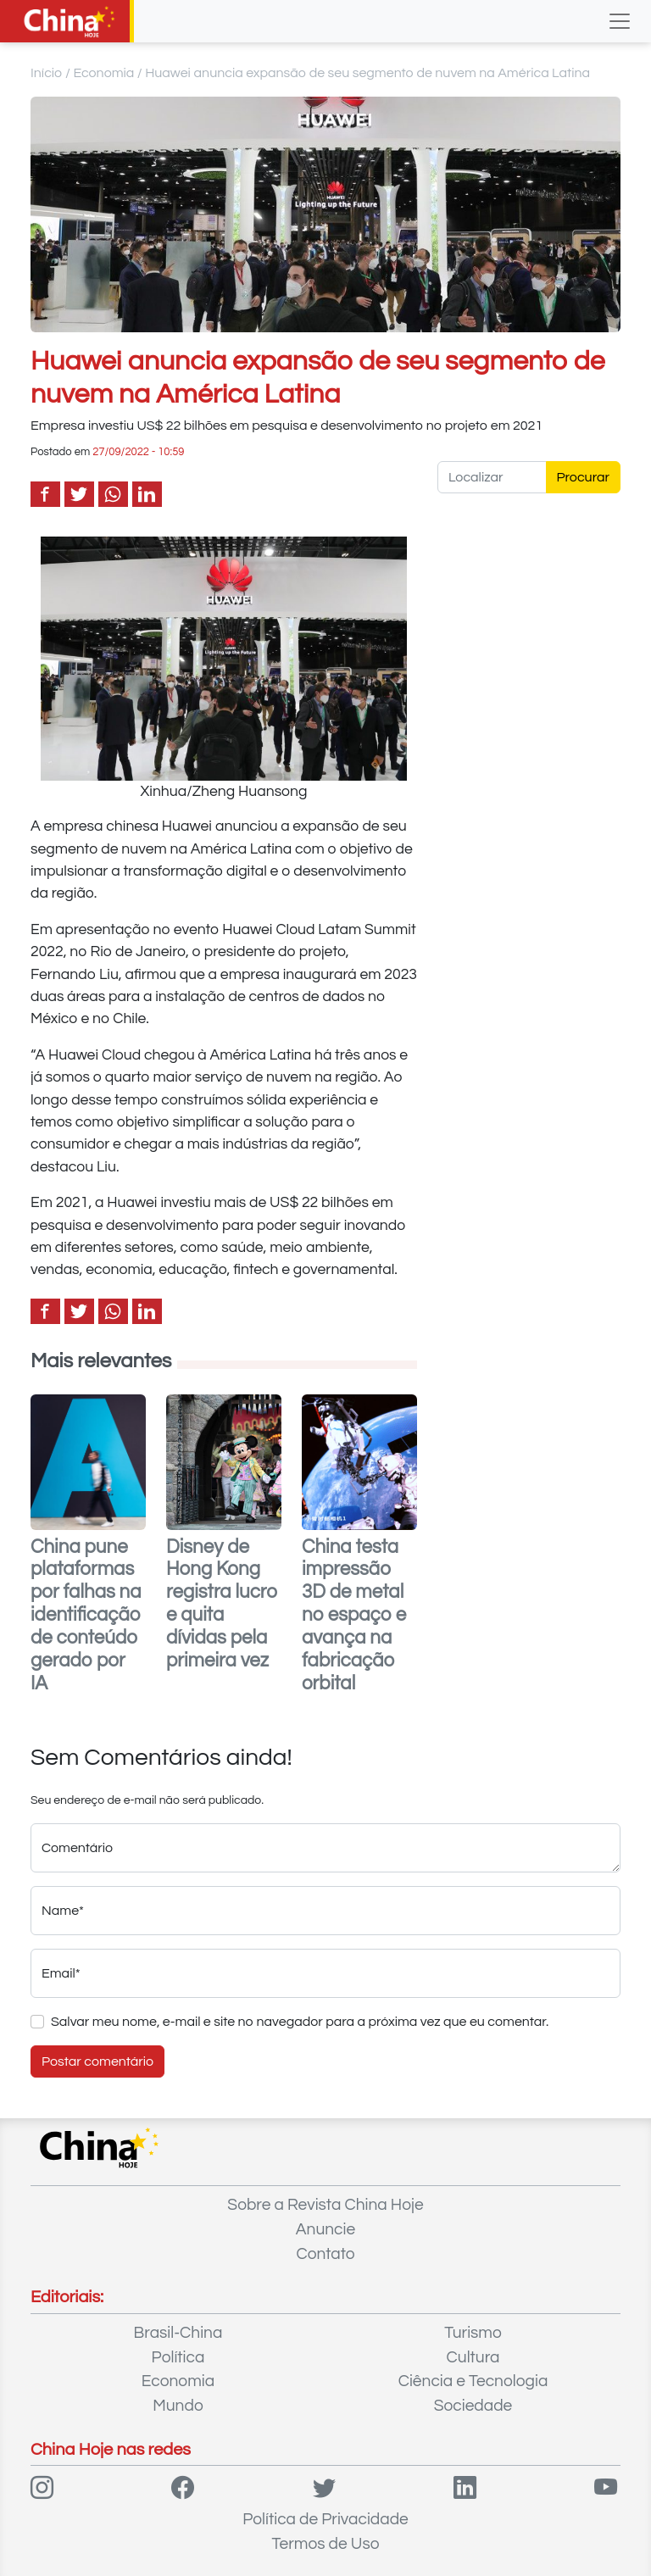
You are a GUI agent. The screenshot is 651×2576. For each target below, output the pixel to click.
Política (178, 2357)
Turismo (473, 2332)
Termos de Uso (326, 2543)
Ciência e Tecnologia (473, 2381)
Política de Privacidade (325, 2519)
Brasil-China (178, 2332)
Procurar (583, 477)
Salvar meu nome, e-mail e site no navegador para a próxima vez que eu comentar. (299, 2021)
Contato (325, 2253)
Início (47, 73)
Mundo (178, 2405)
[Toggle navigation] (620, 21)
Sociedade (473, 2405)
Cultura (473, 2357)
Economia (103, 73)
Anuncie (325, 2229)
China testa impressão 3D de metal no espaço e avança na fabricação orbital (354, 1616)
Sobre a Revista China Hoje (325, 2204)
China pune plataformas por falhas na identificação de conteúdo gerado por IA (86, 1616)
